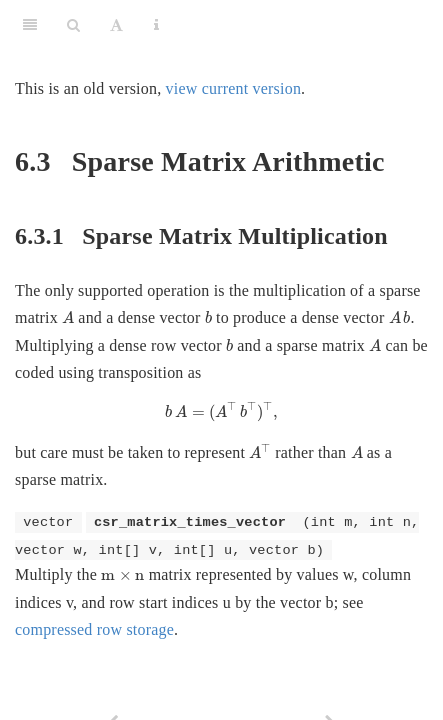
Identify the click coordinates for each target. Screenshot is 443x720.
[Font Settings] (116, 25)
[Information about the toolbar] (156, 25)
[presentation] (68, 317)
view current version (234, 88)
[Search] (73, 25)
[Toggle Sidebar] (30, 25)
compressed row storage (94, 629)
